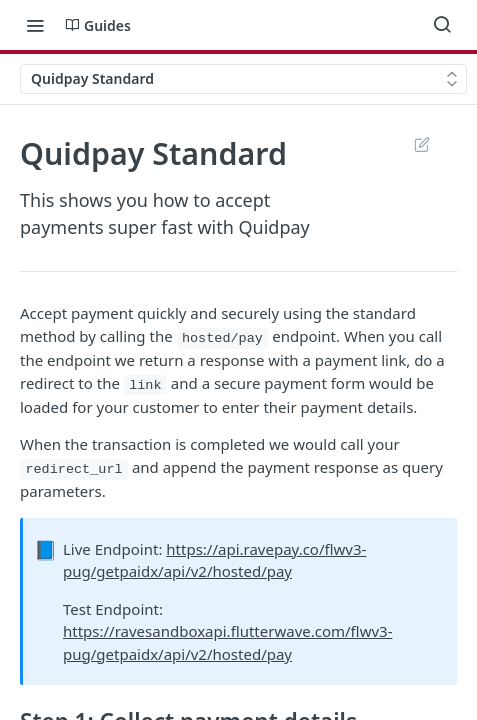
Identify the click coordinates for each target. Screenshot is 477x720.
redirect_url (73, 469)
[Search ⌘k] (442, 25)
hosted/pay (222, 338)
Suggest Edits (421, 144)
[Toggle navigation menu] (35, 25)
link (145, 385)
